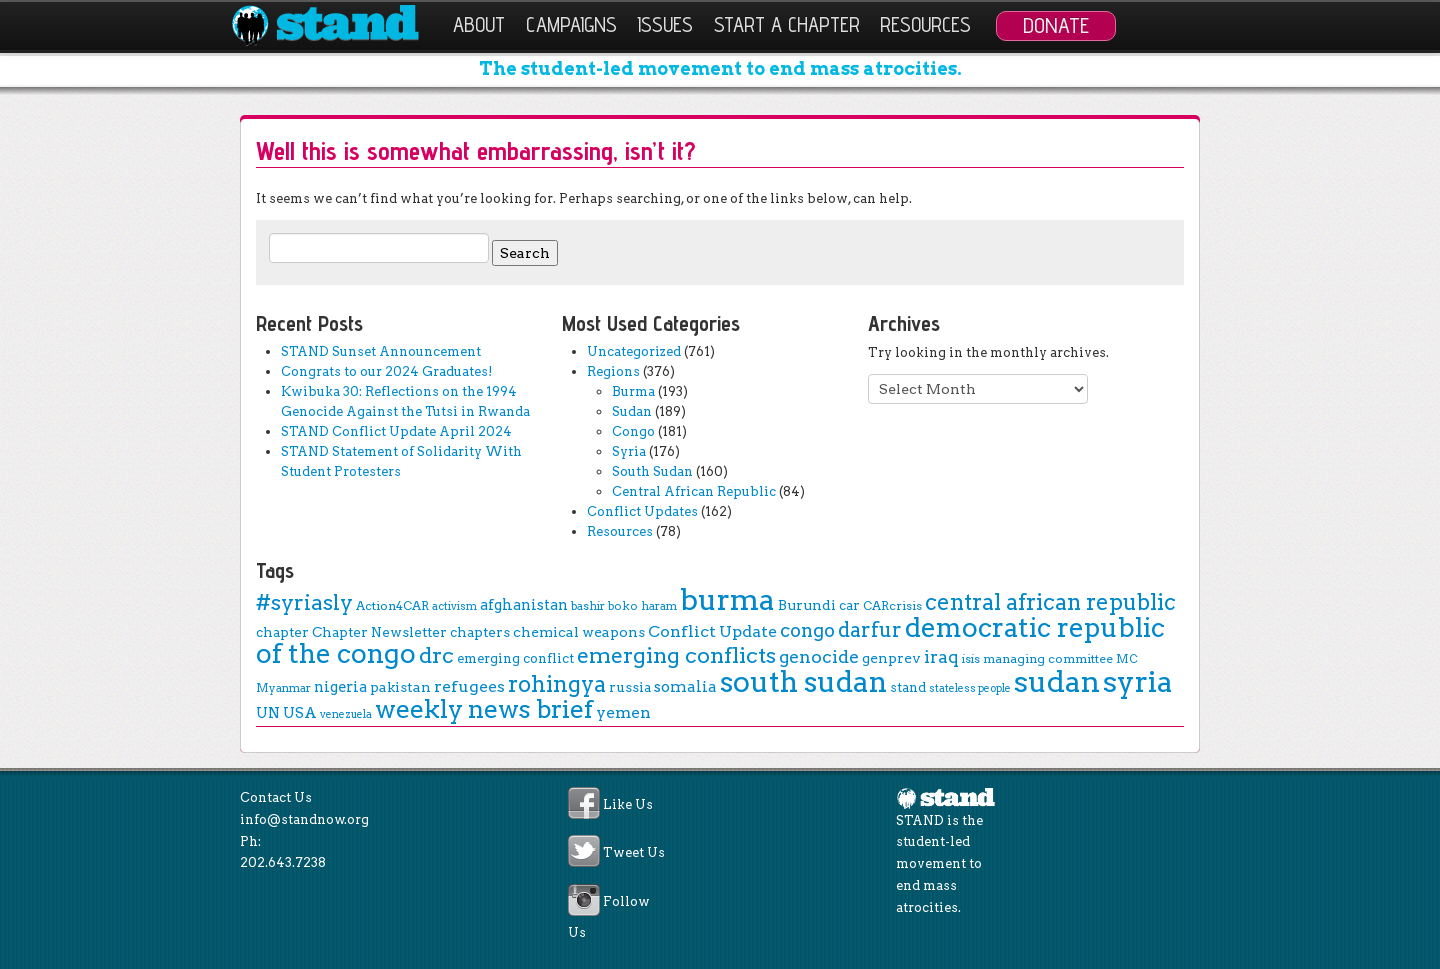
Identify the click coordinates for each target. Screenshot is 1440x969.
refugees (469, 686)
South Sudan (652, 471)
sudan (1057, 681)
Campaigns (571, 24)
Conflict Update (712, 631)
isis (971, 659)
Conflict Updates (642, 511)
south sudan (803, 682)
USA (300, 713)
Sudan (632, 411)
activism (454, 606)
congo (807, 630)
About (479, 24)
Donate (1056, 25)
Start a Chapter (787, 24)
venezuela (346, 714)
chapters (480, 632)
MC (1127, 659)
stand (908, 687)
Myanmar (283, 688)
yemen (623, 712)
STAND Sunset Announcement (381, 351)
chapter (282, 632)
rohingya (557, 684)
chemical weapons (579, 632)
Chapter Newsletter (379, 632)
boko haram (642, 606)
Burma (633, 391)
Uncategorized (634, 351)
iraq (941, 657)
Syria (629, 451)
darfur (870, 630)
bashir (588, 606)
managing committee (1048, 658)
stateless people (970, 688)
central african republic (1050, 602)
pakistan (400, 687)
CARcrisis (892, 605)
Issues (665, 24)
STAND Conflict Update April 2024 (396, 431)
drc (436, 655)
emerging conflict (515, 658)
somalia (685, 686)
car (849, 605)
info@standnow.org (304, 819)
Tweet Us (634, 853)
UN (268, 713)
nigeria (340, 687)
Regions (613, 371)
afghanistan (524, 605)
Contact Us (276, 797)
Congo (633, 431)
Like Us (628, 805)
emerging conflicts (676, 655)
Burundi (807, 605)
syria (1138, 681)
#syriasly (304, 602)
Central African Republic (694, 491)
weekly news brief (484, 709)
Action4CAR (392, 605)
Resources (925, 24)
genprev (891, 658)
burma (727, 599)
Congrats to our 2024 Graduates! (386, 371)
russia (630, 687)
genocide (819, 656)
